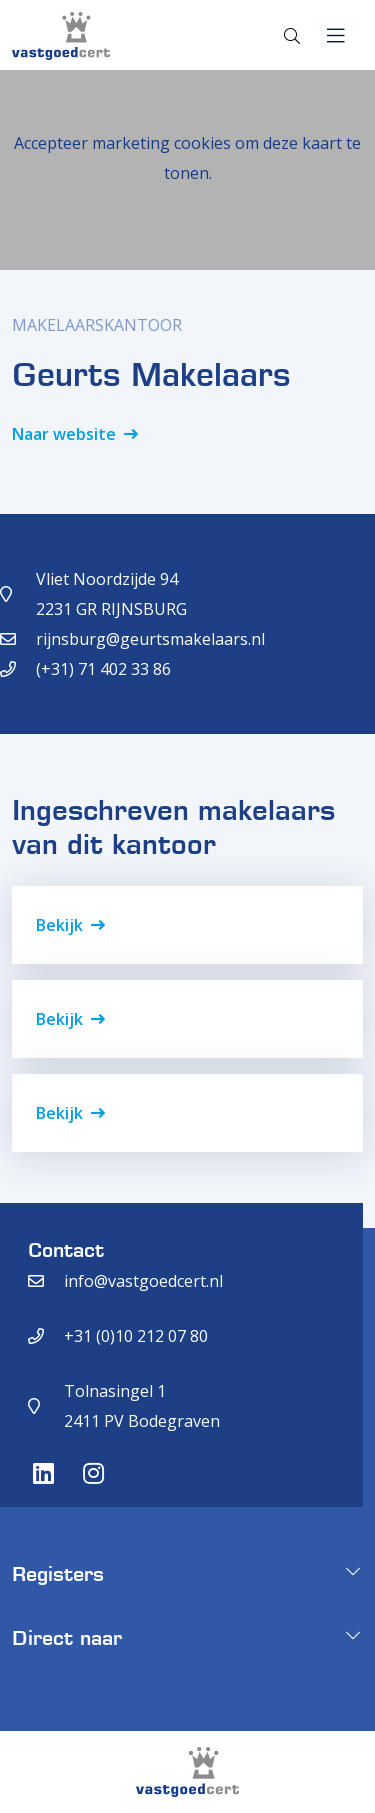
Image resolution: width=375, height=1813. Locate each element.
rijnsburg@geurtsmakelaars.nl (150, 639)
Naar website (64, 434)
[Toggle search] (292, 36)
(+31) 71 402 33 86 (103, 669)
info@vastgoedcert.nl (143, 1281)
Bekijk (59, 925)
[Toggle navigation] (335, 36)
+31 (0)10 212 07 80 (136, 1336)
